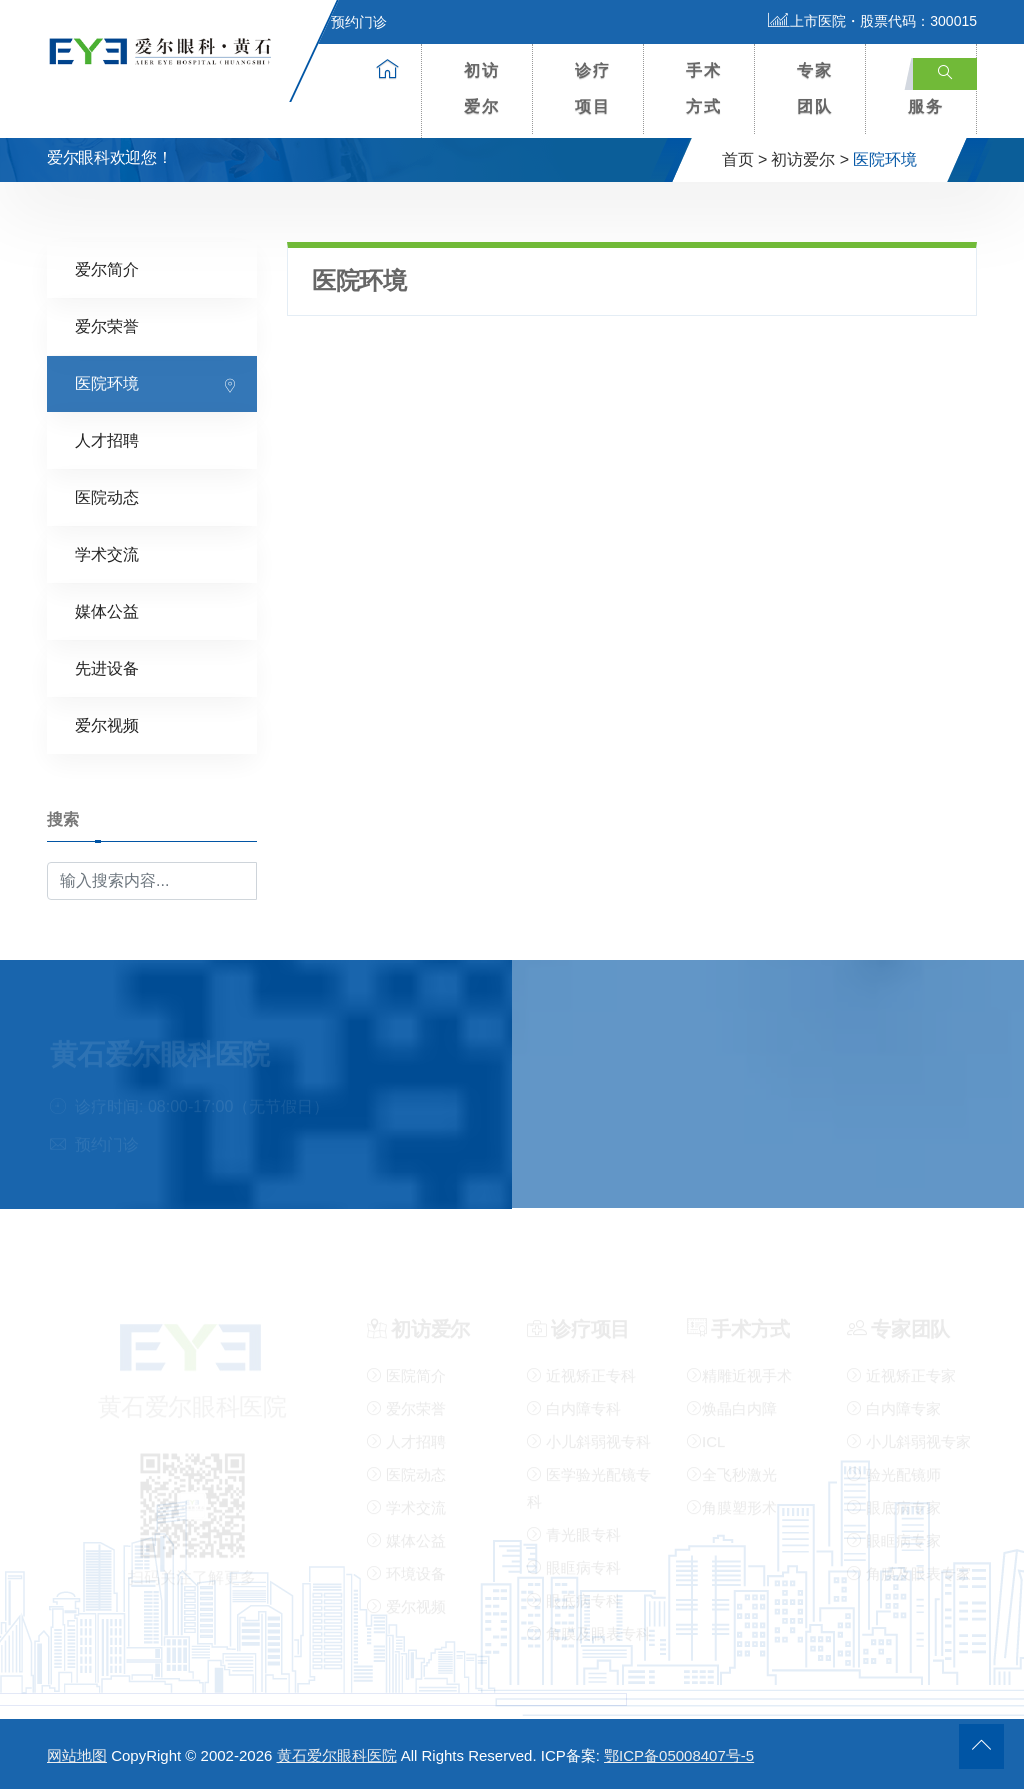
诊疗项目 (593, 88)
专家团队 (815, 88)
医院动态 (107, 496)
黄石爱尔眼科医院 (337, 1755)
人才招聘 (107, 439)
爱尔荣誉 (107, 325)
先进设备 (107, 667)
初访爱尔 (482, 88)
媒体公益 (107, 610)
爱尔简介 (107, 268)
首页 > (745, 159)
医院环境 (107, 382)
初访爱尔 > (810, 159)
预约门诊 (347, 22)
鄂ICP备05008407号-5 (679, 1755)
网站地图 (77, 1755)
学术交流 (107, 553)
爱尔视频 (107, 724)
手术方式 (704, 88)
